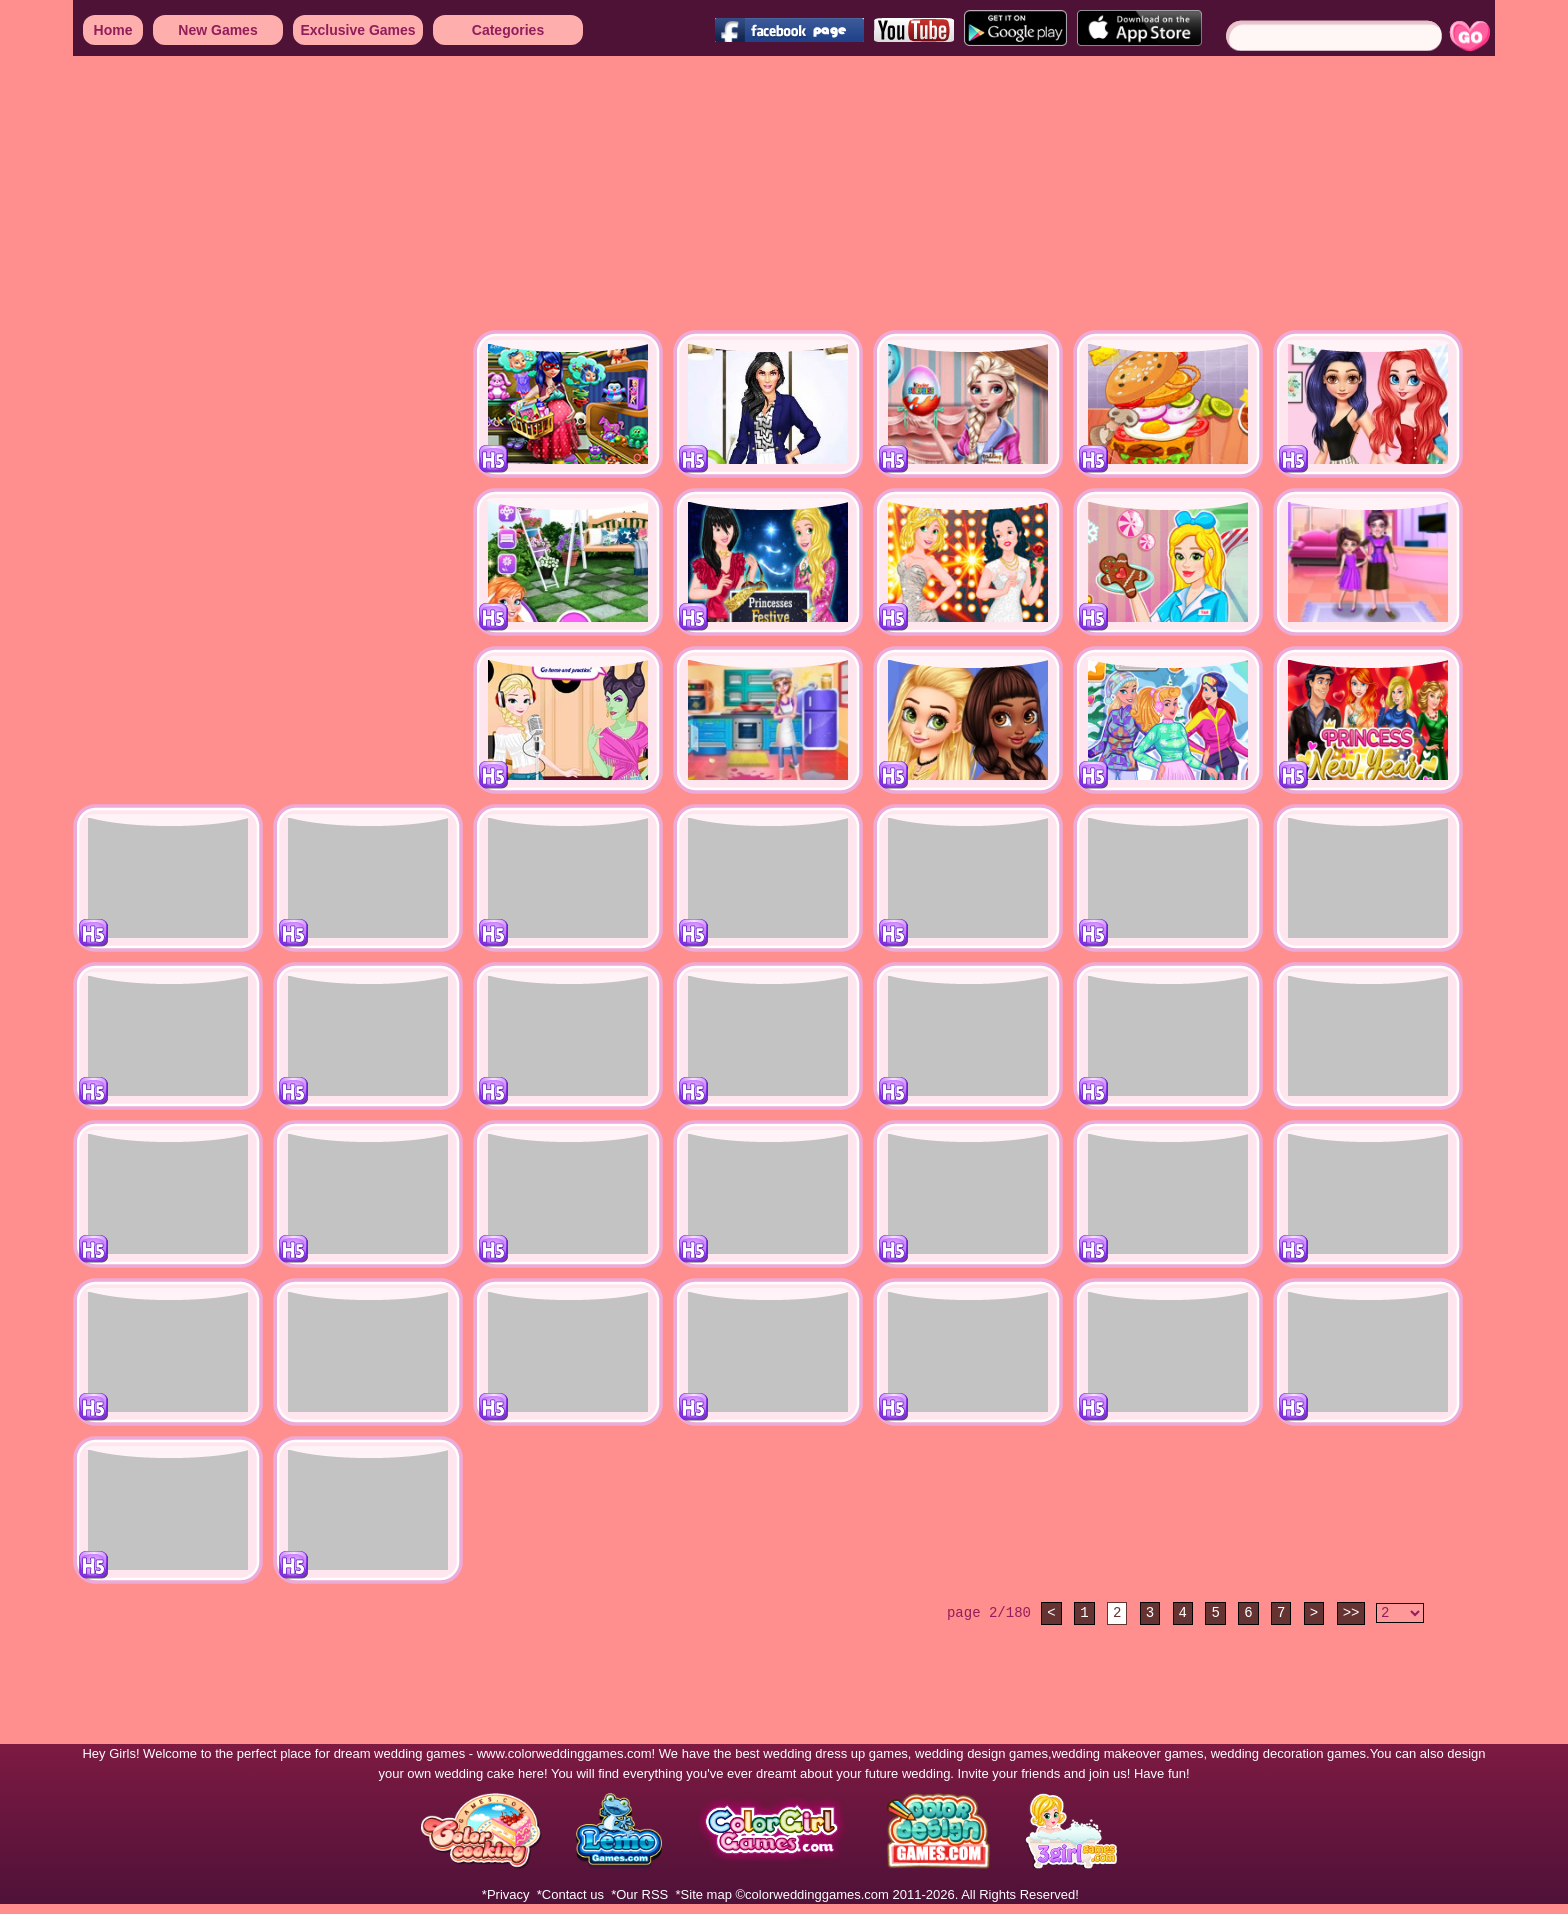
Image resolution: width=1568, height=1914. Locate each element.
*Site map (704, 1894)
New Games (217, 30)
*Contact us (570, 1894)
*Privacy (506, 1894)
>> (1351, 1613)
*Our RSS (639, 1894)
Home (113, 30)
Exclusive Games (357, 30)
